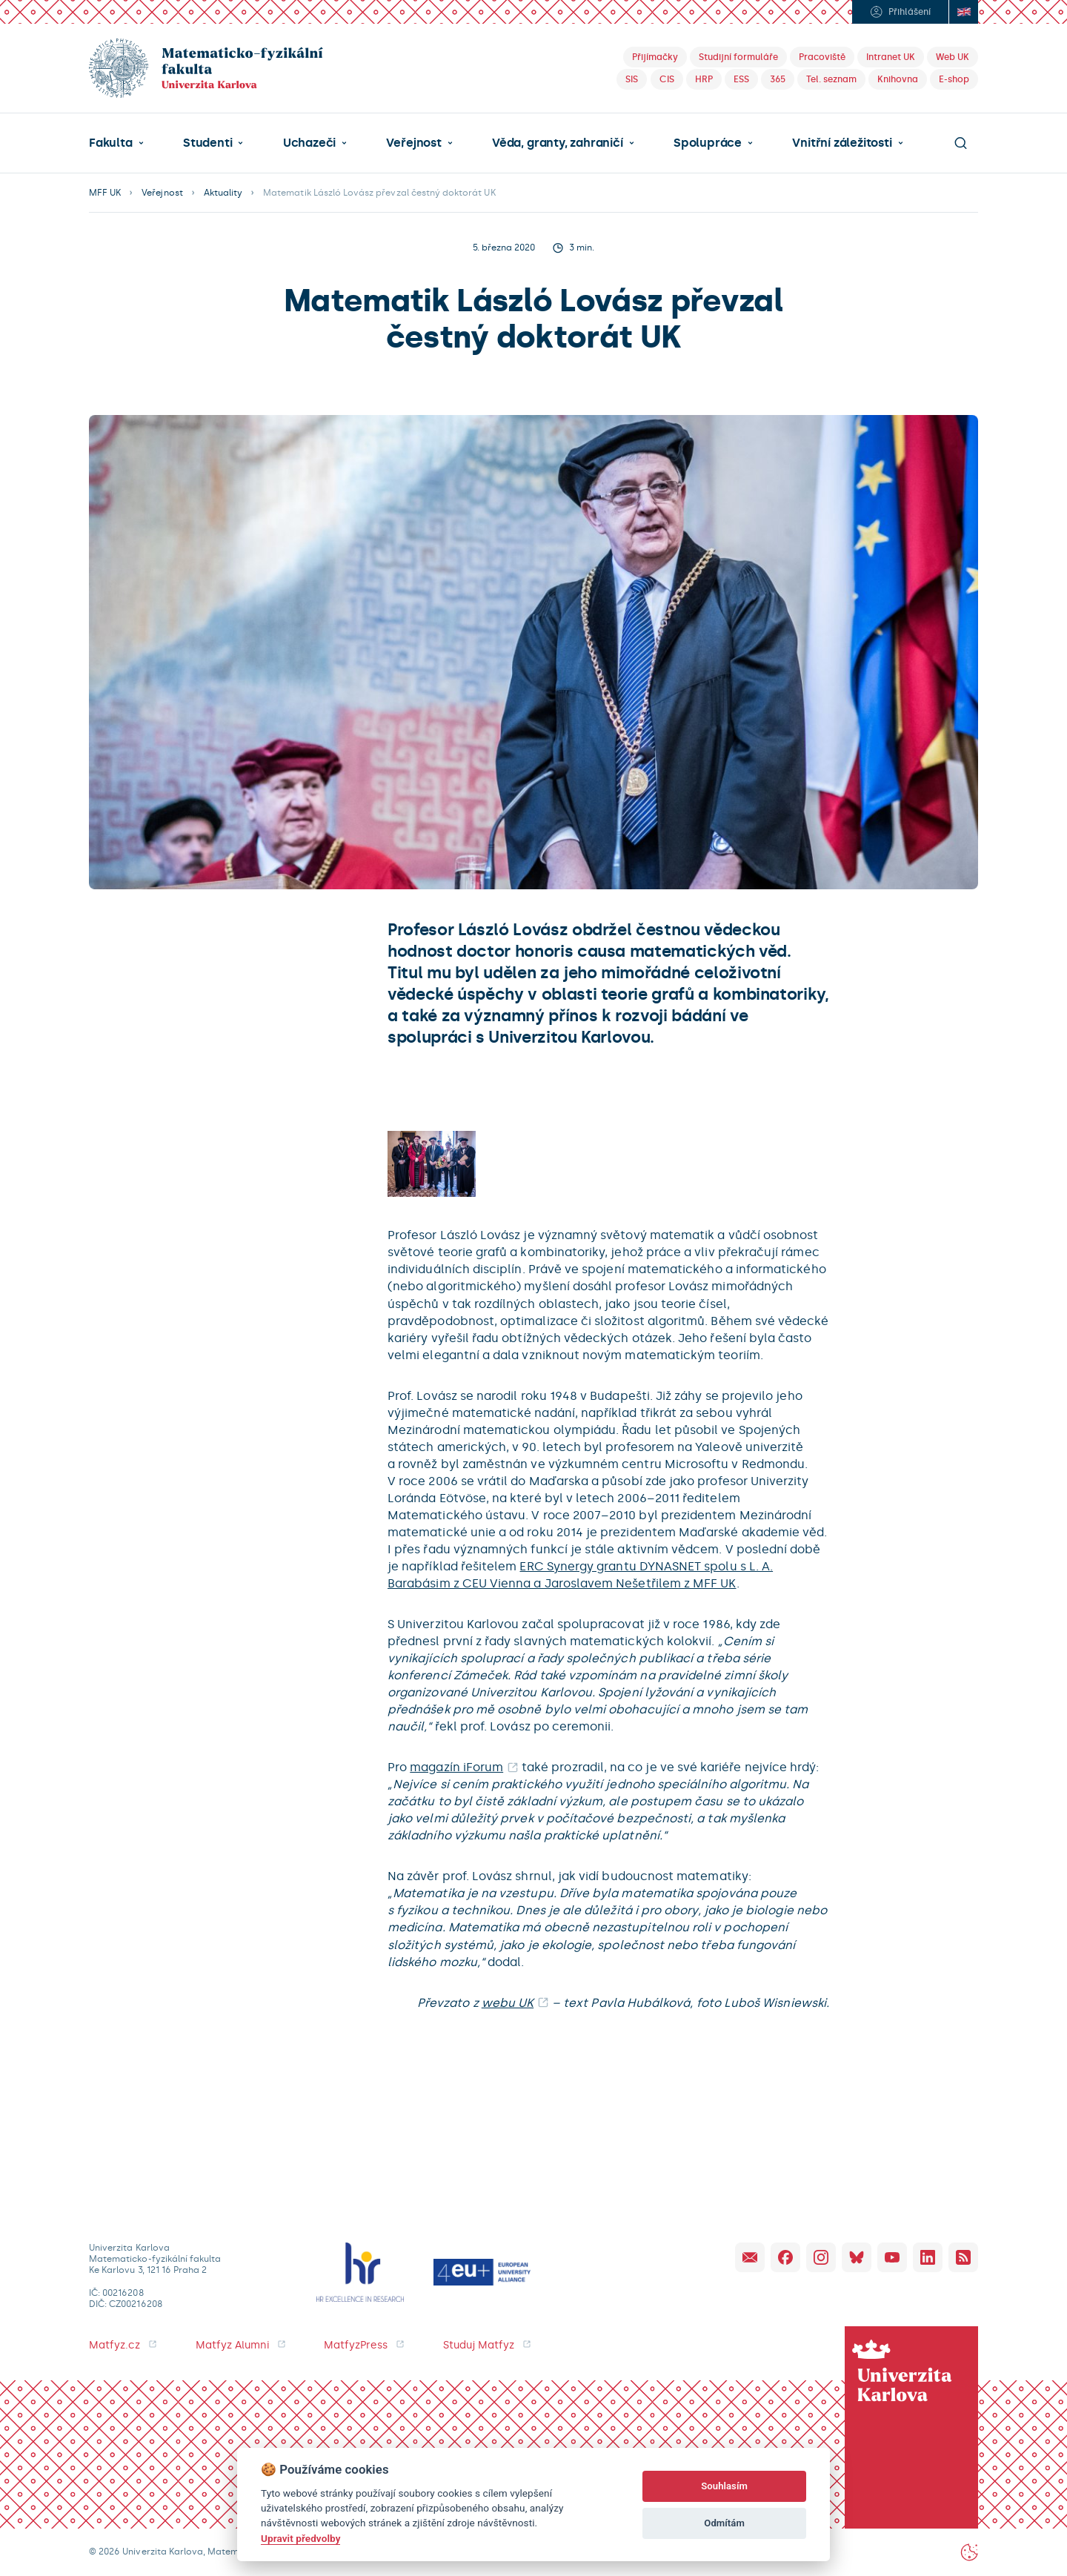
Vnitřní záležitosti (841, 143)
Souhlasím (724, 2486)
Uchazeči (309, 143)
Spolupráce (708, 143)
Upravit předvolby (300, 2538)
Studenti (207, 143)
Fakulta (111, 143)
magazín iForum (456, 1767)
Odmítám (724, 2523)
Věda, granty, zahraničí (557, 143)
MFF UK (105, 192)
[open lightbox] (432, 1164)
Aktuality (223, 192)
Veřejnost (413, 143)
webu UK (508, 2003)
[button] (116, 143)
